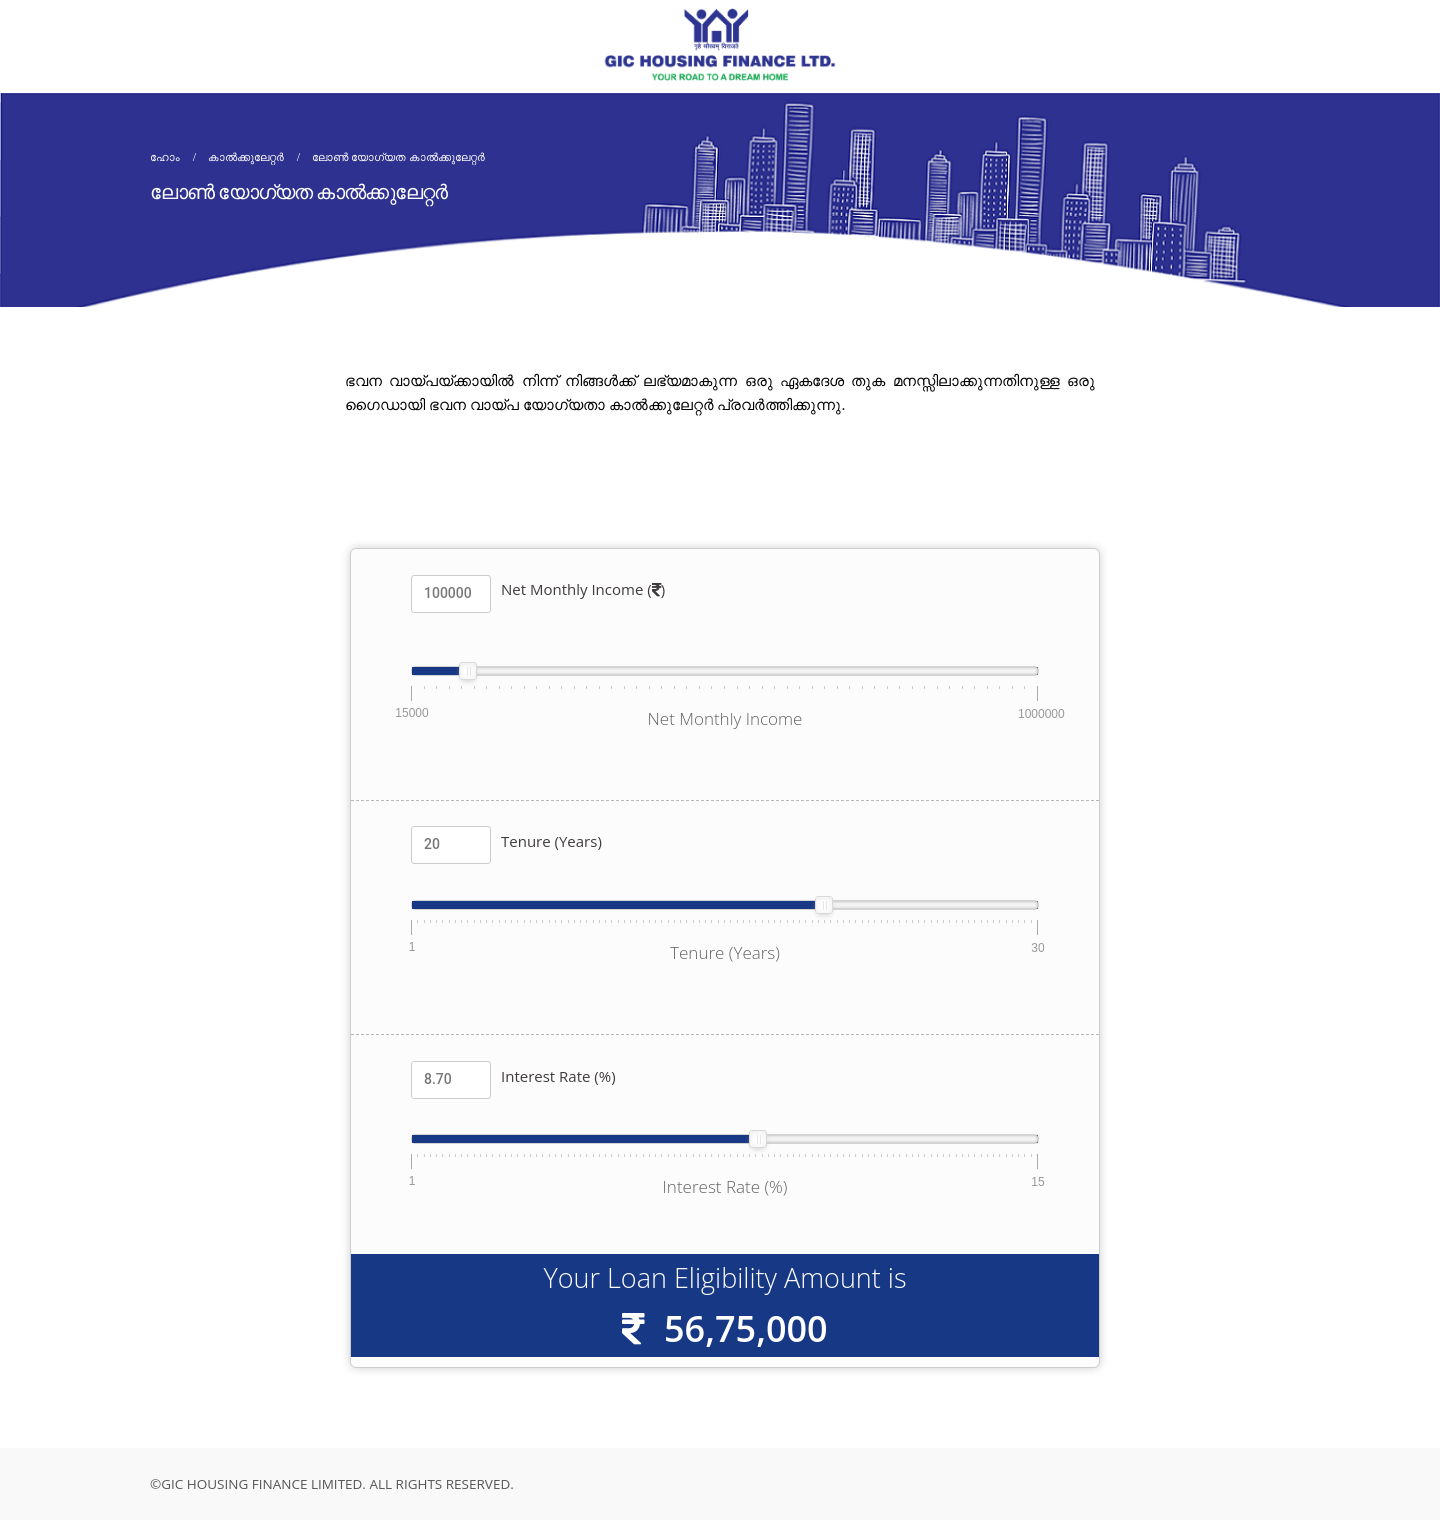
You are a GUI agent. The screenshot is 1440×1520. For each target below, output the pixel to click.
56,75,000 (746, 1328)
